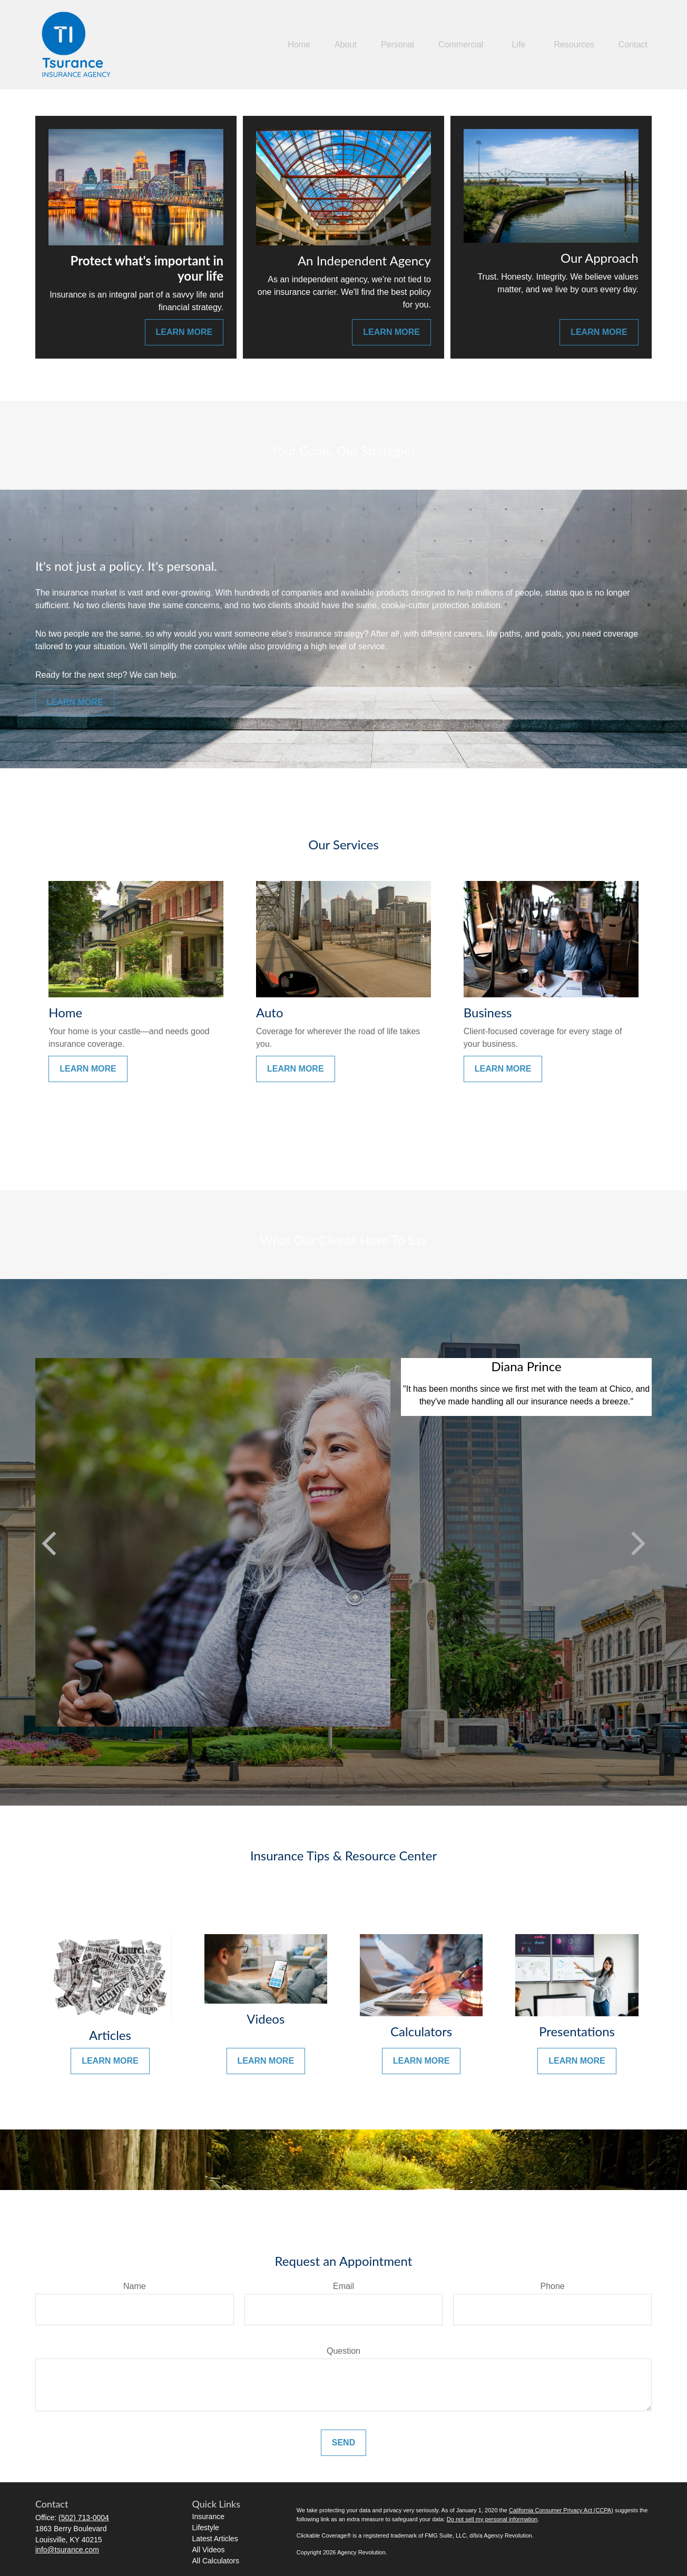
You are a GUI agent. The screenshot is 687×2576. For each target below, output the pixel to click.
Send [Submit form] (343, 2442)
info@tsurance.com (67, 2549)
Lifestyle (205, 2527)
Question (343, 2350)
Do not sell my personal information (492, 2519)
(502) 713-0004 (83, 2517)
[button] (299, 45)
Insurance (208, 2516)
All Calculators (215, 2561)
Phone (553, 2286)
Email (343, 2286)
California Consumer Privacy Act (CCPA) (561, 2510)
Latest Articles (215, 2538)
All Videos (208, 2549)
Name (134, 2286)
